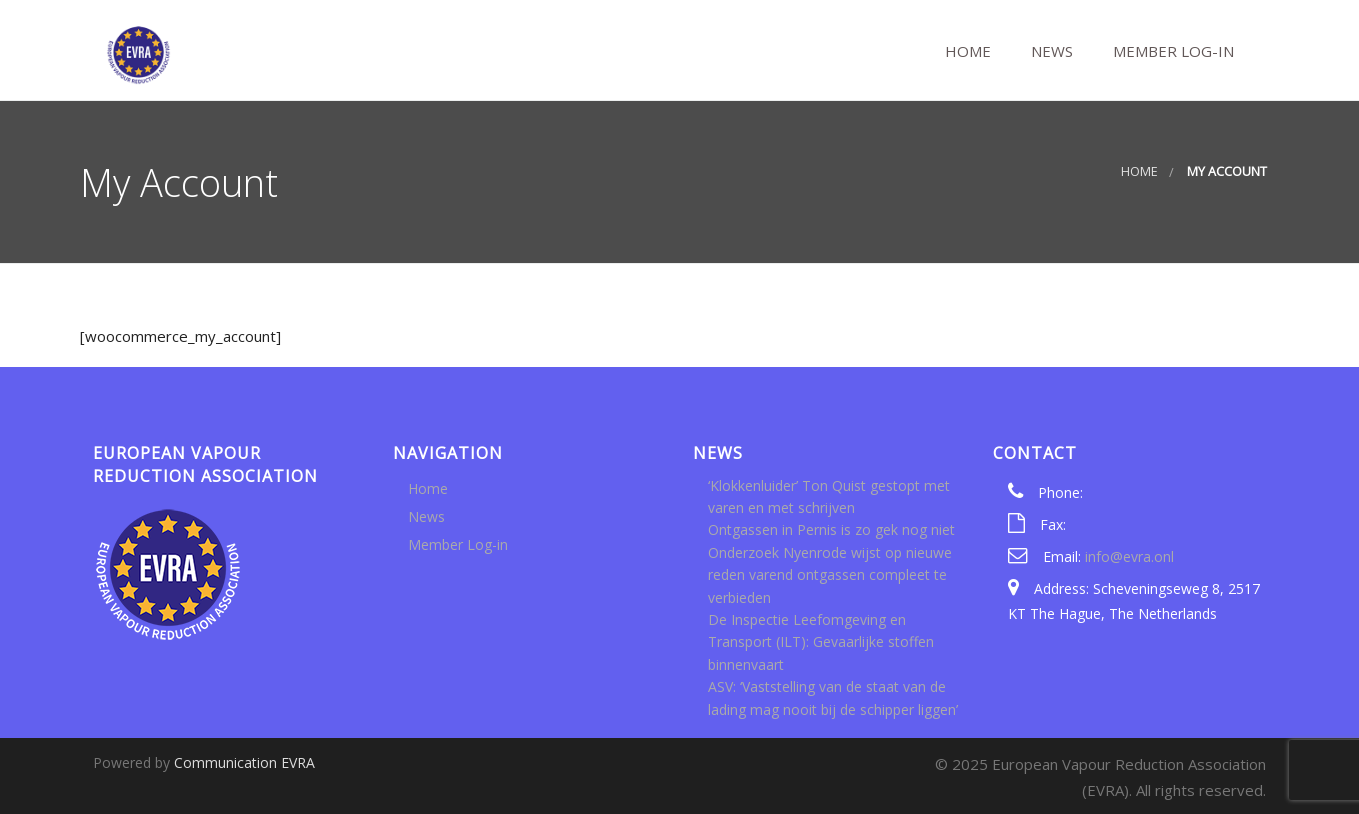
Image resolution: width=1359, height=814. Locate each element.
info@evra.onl (1129, 556)
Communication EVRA (244, 762)
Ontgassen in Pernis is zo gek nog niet (831, 529)
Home (966, 51)
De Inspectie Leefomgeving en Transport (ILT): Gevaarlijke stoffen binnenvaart (821, 642)
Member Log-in (1171, 51)
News (1050, 51)
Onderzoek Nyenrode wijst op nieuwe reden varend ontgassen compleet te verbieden (830, 575)
